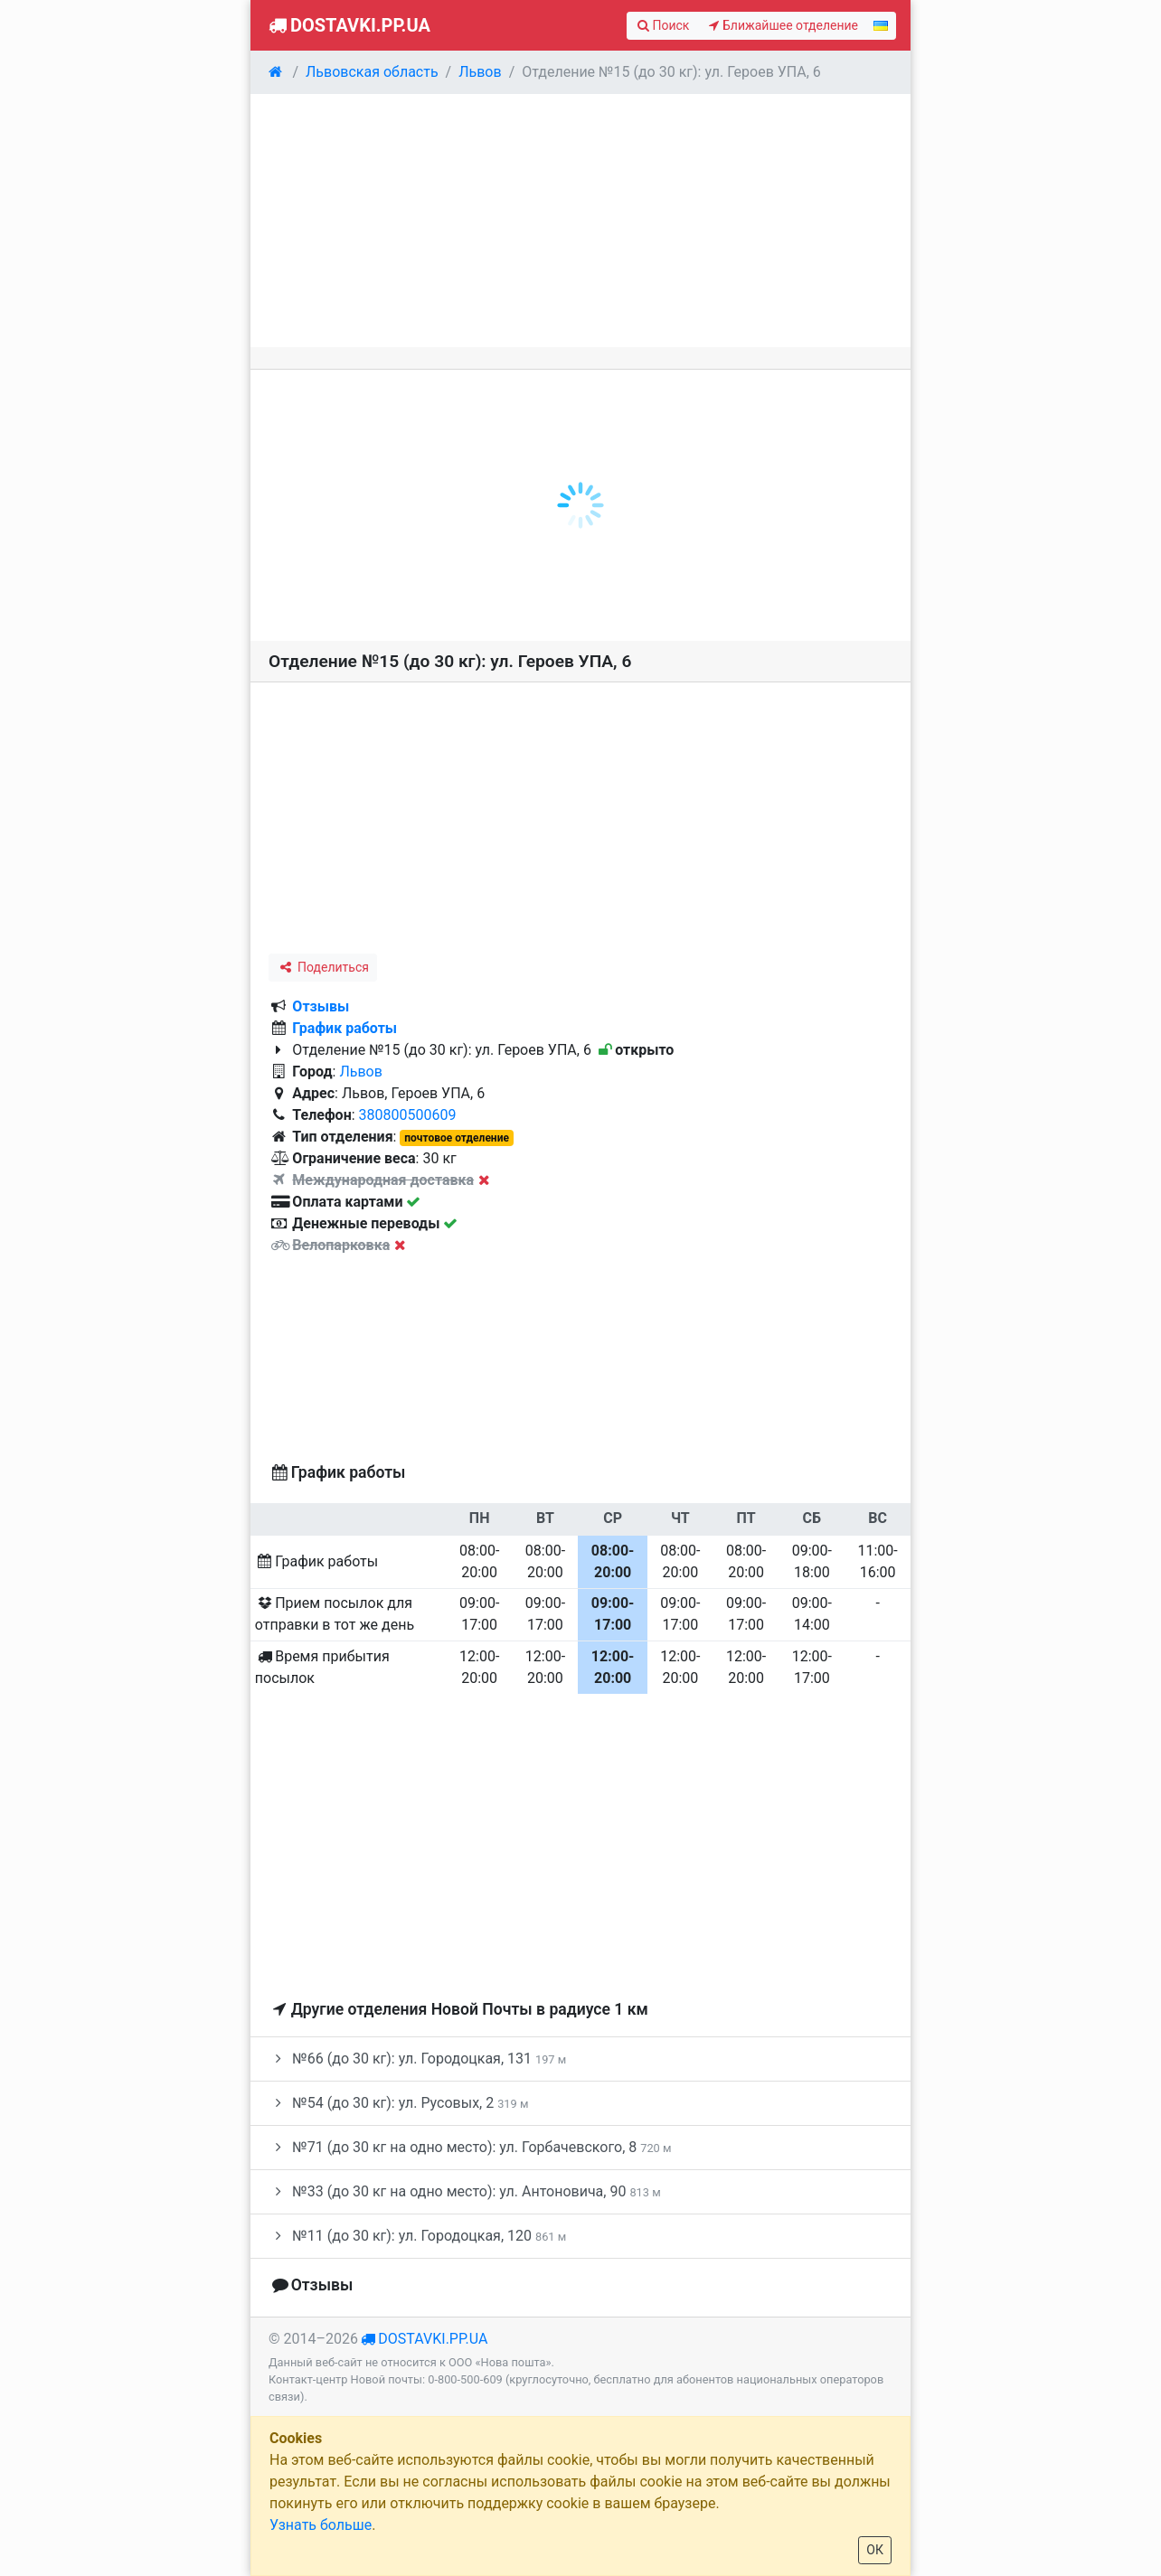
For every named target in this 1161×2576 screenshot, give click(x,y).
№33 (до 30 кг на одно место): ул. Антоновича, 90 (465, 2191)
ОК (874, 2550)
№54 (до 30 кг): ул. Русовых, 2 (398, 2102)
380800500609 (408, 1114)
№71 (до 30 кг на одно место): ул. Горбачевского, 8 (470, 2147)
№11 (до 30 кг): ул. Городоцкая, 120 (417, 2235)
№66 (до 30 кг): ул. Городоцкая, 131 (417, 2058)
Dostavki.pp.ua (347, 25)
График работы (344, 1028)
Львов (360, 1071)
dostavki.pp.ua (432, 2338)
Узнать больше (320, 2525)
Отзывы (320, 1006)
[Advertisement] (580, 220)
